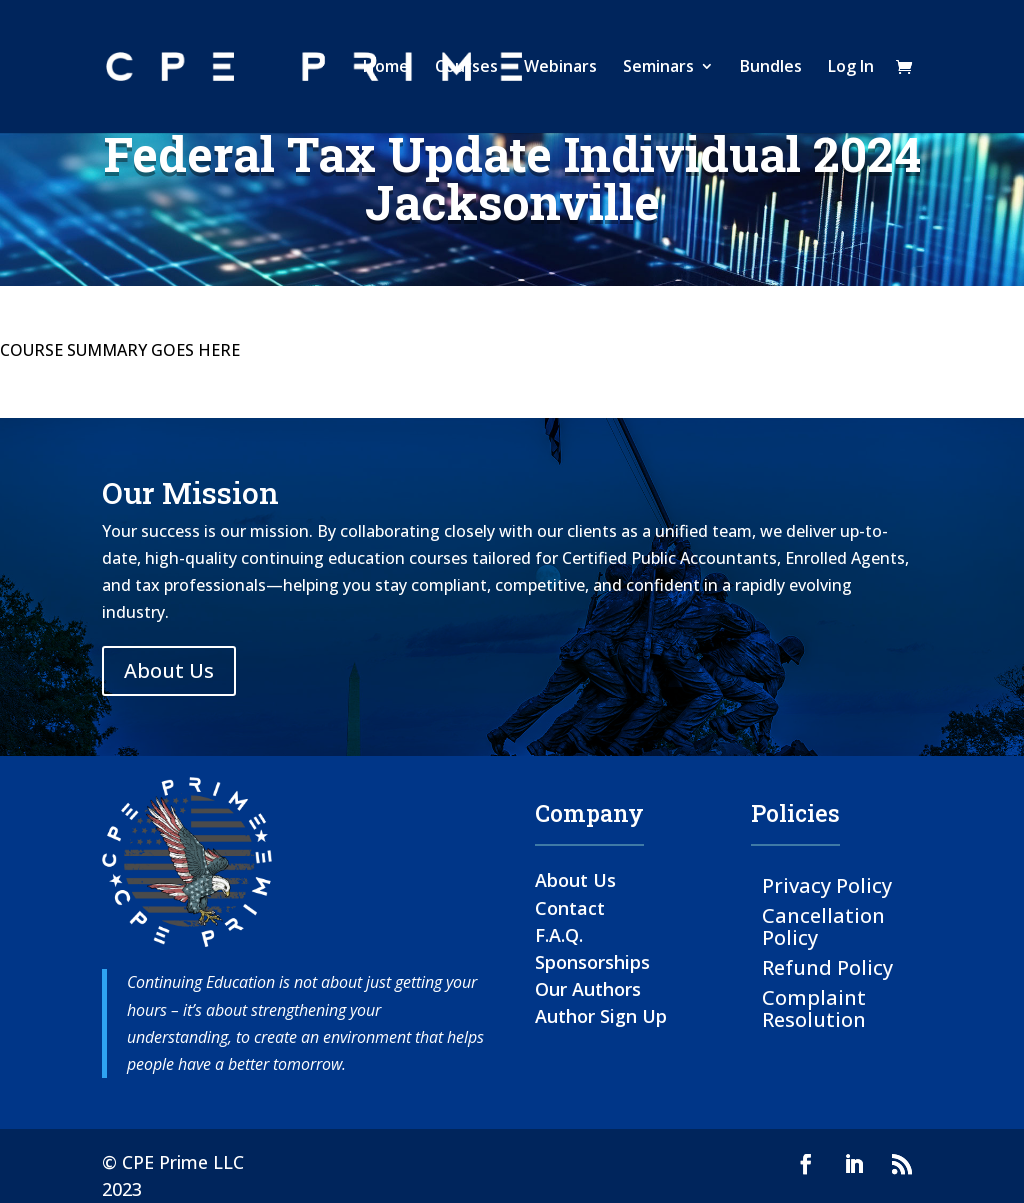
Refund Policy (827, 966)
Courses (466, 69)
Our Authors (588, 989)
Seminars (658, 69)
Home (386, 69)
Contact (570, 908)
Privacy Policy (827, 884)
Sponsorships (592, 962)
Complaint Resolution (814, 1007)
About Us (169, 670)
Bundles (771, 69)
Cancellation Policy (823, 925)
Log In (851, 69)
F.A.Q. (559, 935)
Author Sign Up (601, 1016)
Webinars (560, 69)
